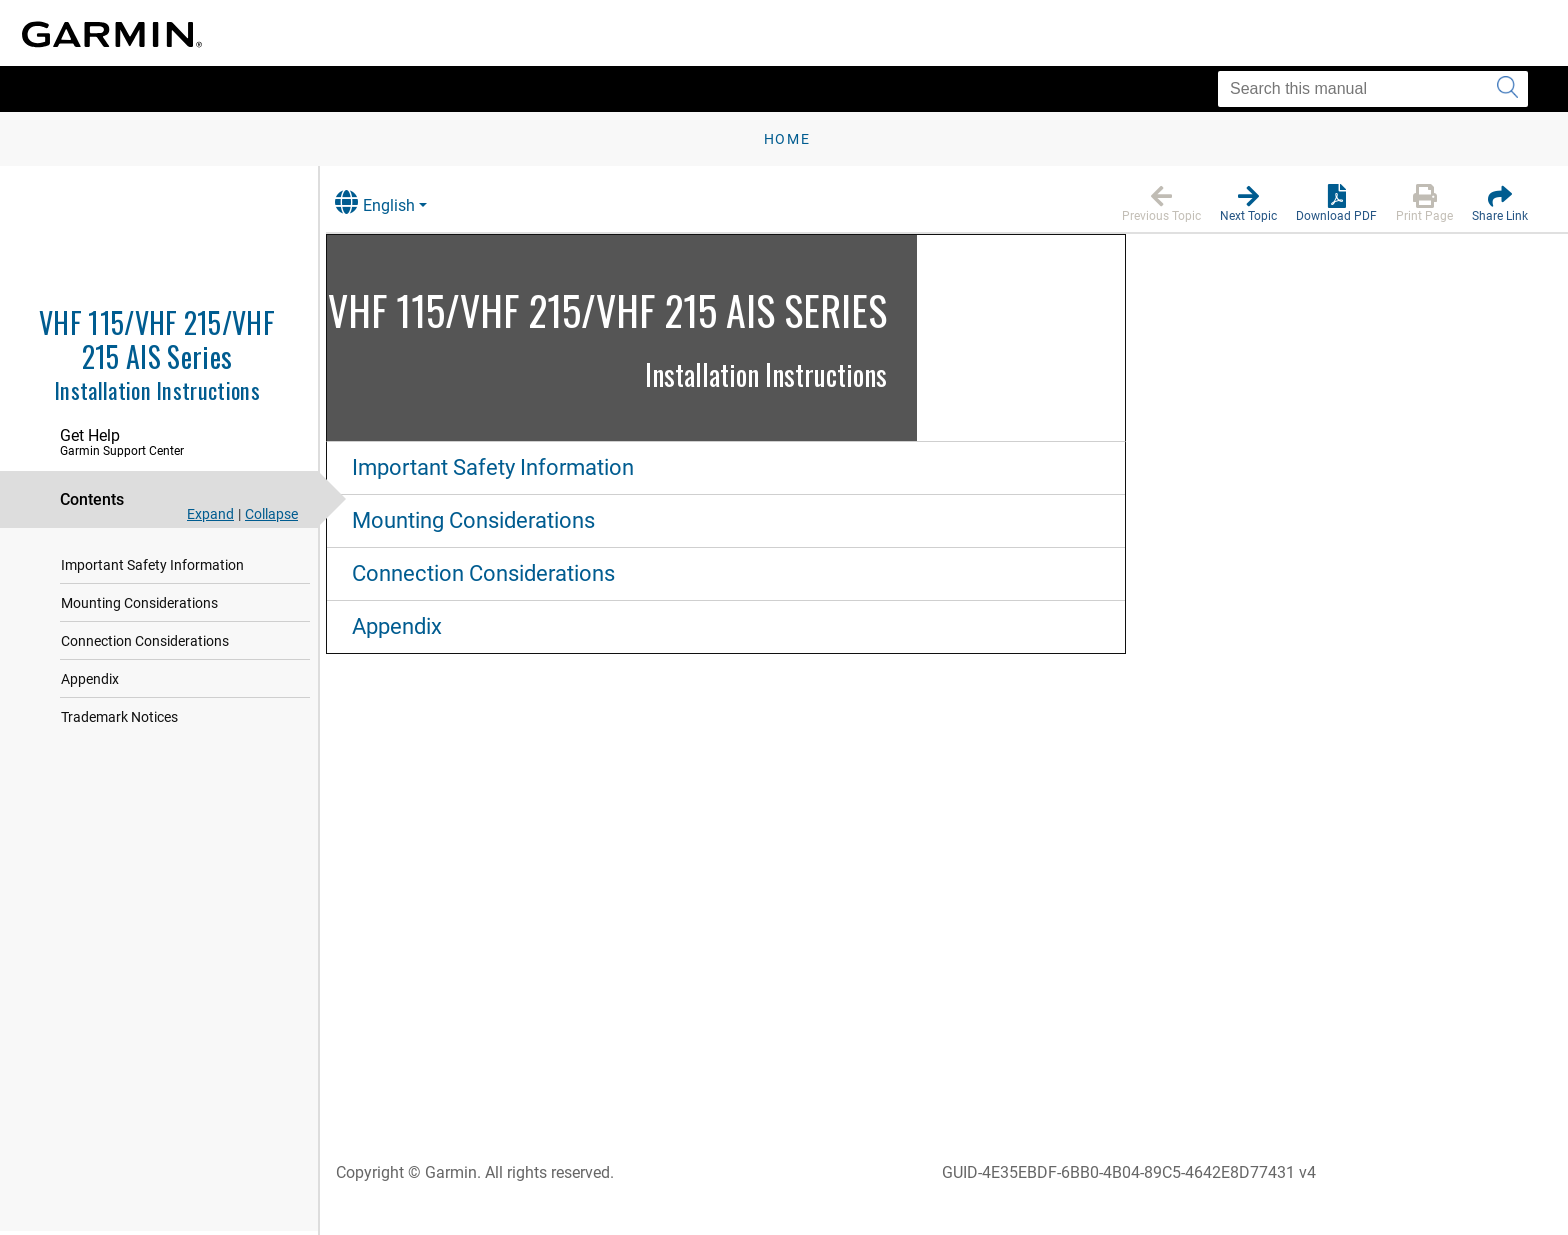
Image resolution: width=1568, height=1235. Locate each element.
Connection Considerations (145, 641)
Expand (210, 514)
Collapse (271, 514)
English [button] (395, 202)
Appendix (90, 679)
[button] (1161, 204)
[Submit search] (1507, 89)
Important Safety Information (152, 565)
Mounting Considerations (139, 603)
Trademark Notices (119, 717)
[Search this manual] (1373, 89)
